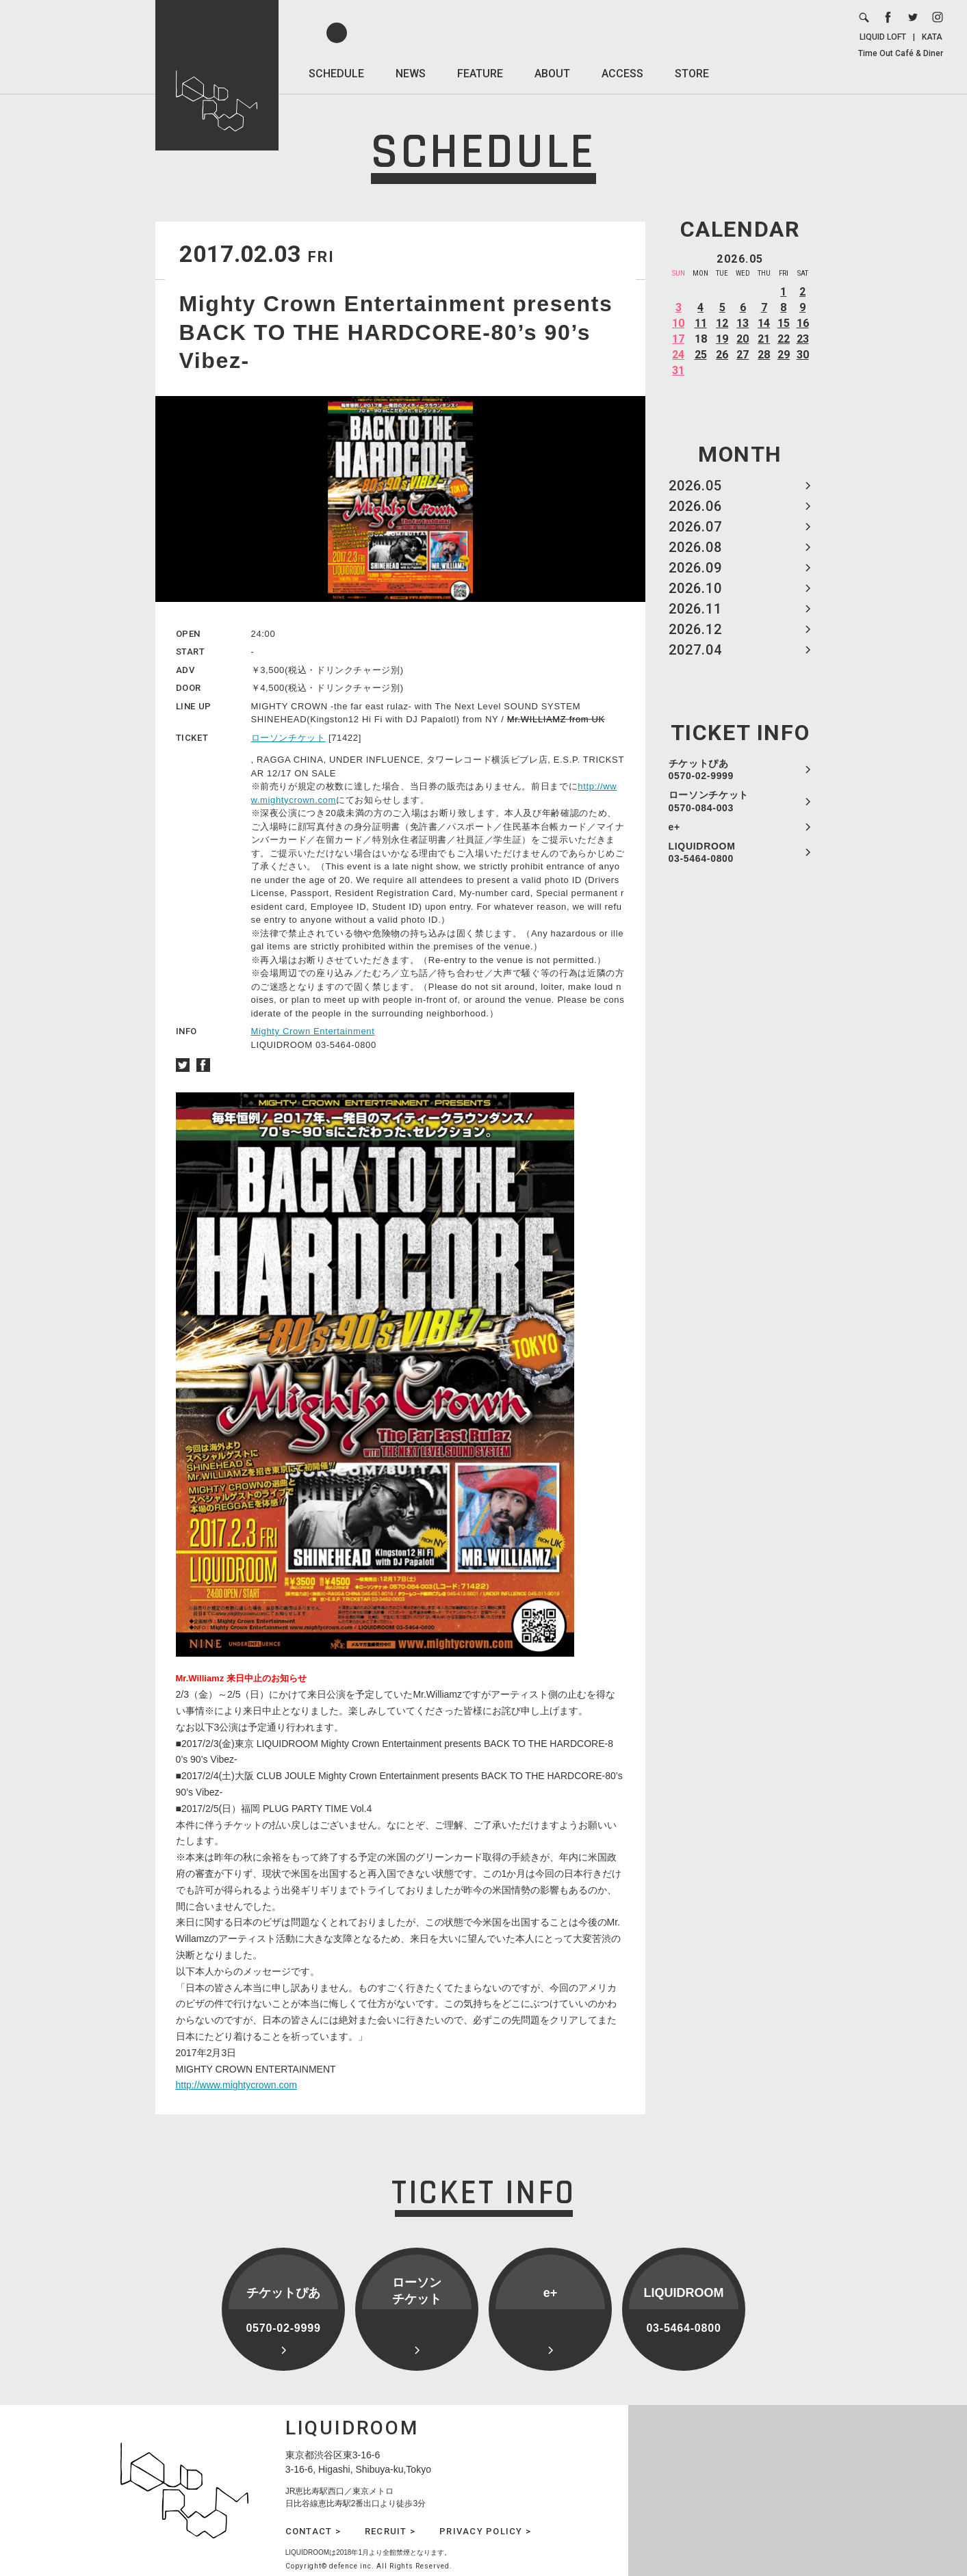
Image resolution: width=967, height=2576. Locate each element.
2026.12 (695, 629)
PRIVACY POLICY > (485, 2531)
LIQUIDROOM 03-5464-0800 (702, 852)
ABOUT (552, 73)
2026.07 (695, 527)
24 (678, 354)
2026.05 (695, 485)
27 (742, 354)
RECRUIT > (390, 2531)
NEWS (411, 73)
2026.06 (695, 506)
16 (803, 323)
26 (722, 354)
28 (764, 354)
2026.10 (695, 588)
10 (678, 323)
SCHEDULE (336, 73)
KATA (932, 37)
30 (803, 354)
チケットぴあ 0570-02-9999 (701, 769)
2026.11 (695, 609)
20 (742, 338)
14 (764, 323)
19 (722, 338)
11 (701, 323)
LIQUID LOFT (883, 37)
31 (678, 370)
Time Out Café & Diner (900, 53)
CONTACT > (313, 2531)
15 (783, 323)
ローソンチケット (288, 738)
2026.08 (695, 547)
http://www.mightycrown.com (236, 2084)
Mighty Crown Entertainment (313, 1031)
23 (803, 338)
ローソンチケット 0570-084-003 (709, 801)
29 (783, 354)
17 (678, 338)
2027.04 (695, 650)
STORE (692, 73)
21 (764, 338)
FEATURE (480, 73)
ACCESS (622, 73)
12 (722, 323)
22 (783, 338)
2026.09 (695, 568)
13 (742, 323)
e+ (674, 827)
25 (701, 354)
